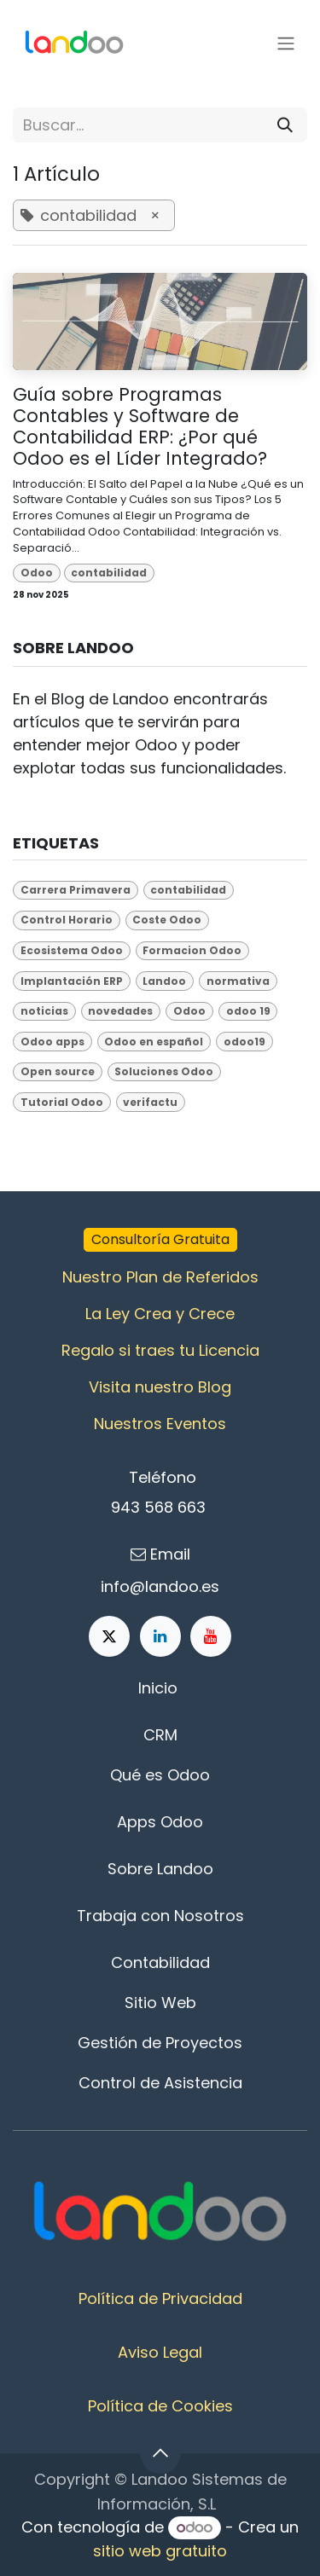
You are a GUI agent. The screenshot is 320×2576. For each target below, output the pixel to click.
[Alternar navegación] (286, 43)
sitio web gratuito (160, 2551)
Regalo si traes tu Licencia (160, 1350)
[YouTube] (210, 1636)
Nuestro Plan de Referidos (160, 1277)
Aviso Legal (160, 2352)
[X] (109, 1636)
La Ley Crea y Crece (160, 1313)
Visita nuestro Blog (160, 1387)
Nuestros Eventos (160, 1423)
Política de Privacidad (160, 2298)
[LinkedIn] (160, 1636)
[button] (160, 2453)
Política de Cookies (160, 2406)
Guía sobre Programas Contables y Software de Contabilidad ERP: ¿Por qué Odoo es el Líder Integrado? (140, 427)
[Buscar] (285, 124)
